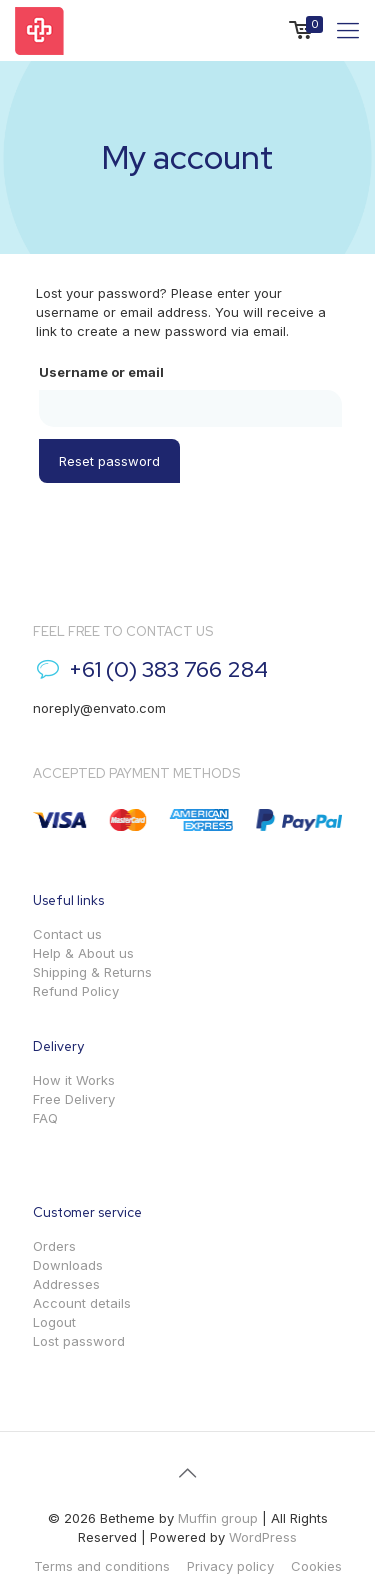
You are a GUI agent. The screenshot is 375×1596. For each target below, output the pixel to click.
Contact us (67, 934)
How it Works (74, 1080)
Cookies (316, 1566)
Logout (54, 1322)
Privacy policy (230, 1566)
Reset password (109, 461)
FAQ (45, 1118)
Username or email (101, 372)
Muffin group (218, 1518)
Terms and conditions (102, 1566)
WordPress (263, 1537)
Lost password (79, 1341)
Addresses (66, 1284)
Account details (82, 1303)
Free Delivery (74, 1099)
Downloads (68, 1265)
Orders (54, 1246)
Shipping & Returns (92, 972)
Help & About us (83, 953)
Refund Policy (76, 991)
